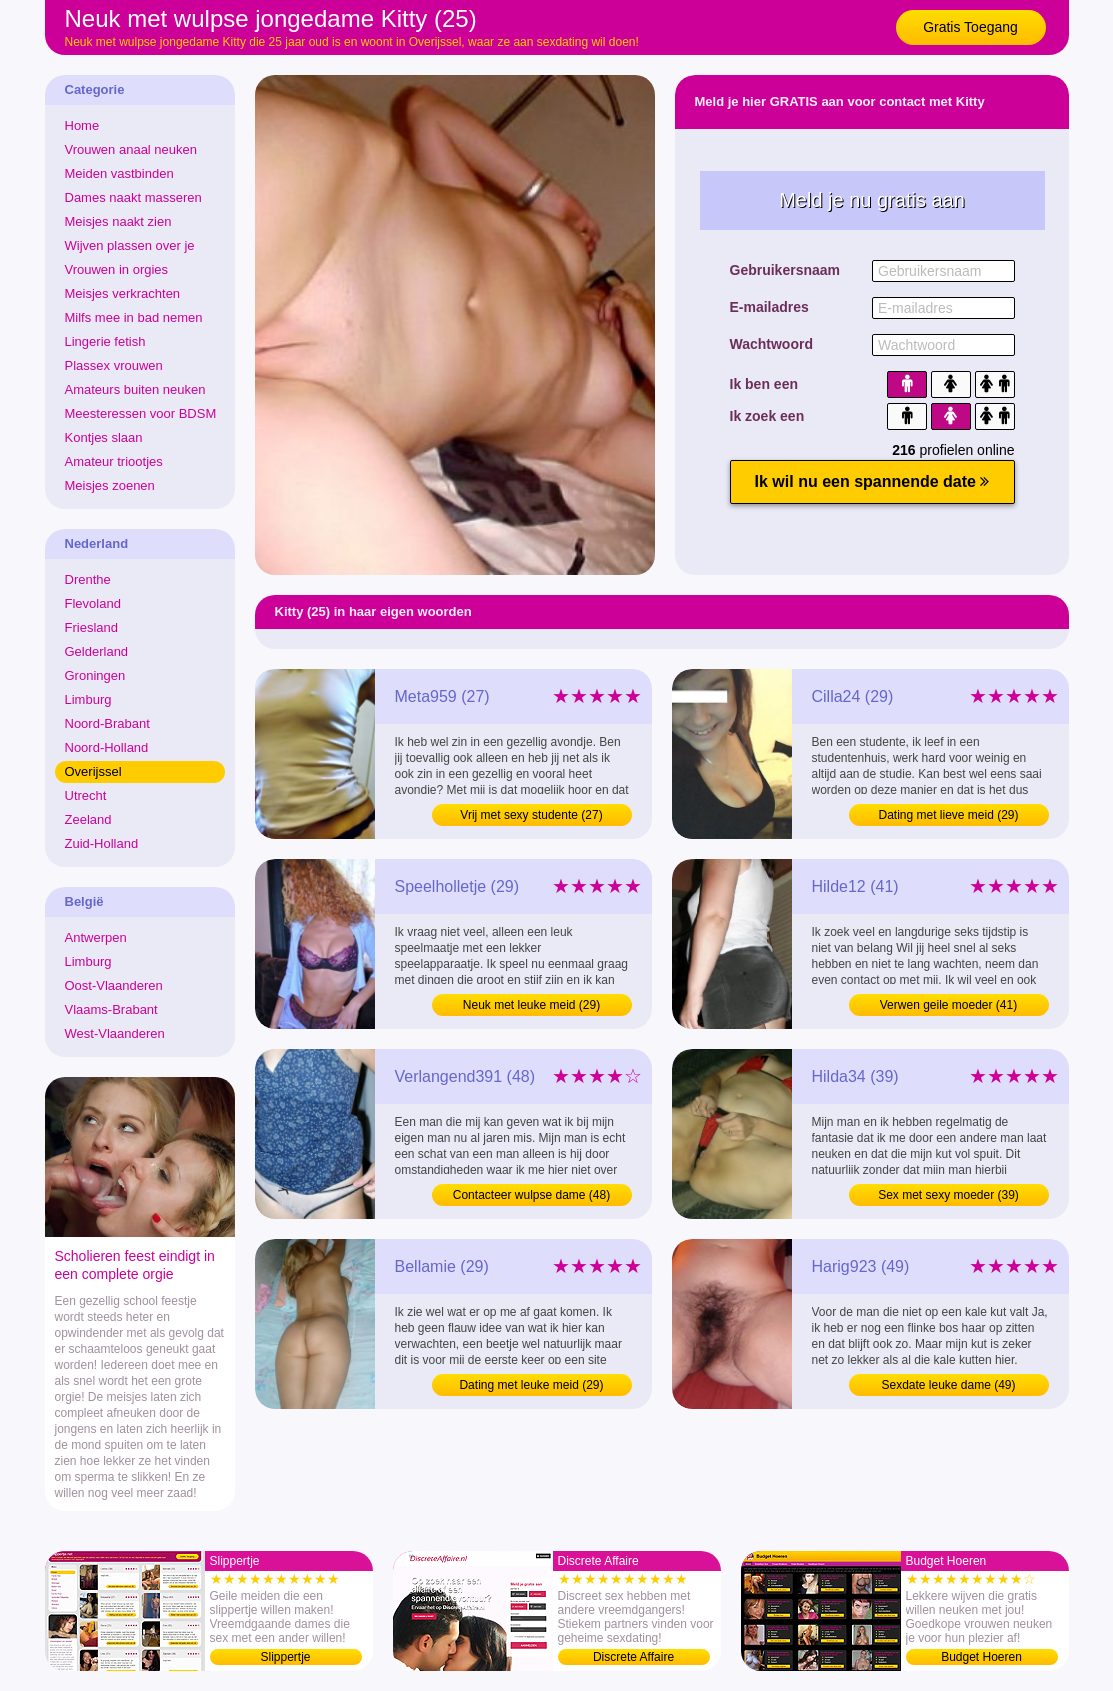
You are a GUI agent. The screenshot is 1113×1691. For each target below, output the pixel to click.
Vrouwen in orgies (117, 269)
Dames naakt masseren (133, 197)
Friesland (91, 627)
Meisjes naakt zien (118, 221)
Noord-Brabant (107, 723)
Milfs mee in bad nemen (134, 317)
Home (82, 125)
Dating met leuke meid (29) (531, 1385)
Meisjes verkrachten (123, 293)
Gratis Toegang (970, 27)
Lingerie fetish (105, 341)
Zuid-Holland (102, 843)
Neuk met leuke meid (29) (531, 1005)
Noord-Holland (107, 747)
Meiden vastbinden (119, 173)
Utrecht (86, 795)
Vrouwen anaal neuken (131, 149)
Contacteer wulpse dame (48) (531, 1195)
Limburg (88, 699)
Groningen (95, 675)
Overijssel (93, 771)
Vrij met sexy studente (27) (531, 815)
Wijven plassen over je (130, 245)
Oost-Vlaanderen (114, 985)
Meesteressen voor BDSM (141, 413)
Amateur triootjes (114, 461)
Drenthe (88, 579)
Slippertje (285, 1657)
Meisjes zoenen (110, 485)
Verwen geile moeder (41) (948, 1005)
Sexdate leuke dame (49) (948, 1385)
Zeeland (88, 819)
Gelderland (97, 651)
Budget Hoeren (981, 1657)
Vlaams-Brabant (111, 1009)
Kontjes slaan (104, 437)
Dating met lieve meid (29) (948, 815)
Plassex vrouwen (114, 365)
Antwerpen (96, 937)
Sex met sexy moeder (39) (948, 1195)
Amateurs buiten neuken (135, 389)
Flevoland (93, 603)
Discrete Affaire (633, 1657)
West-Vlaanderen (115, 1033)
